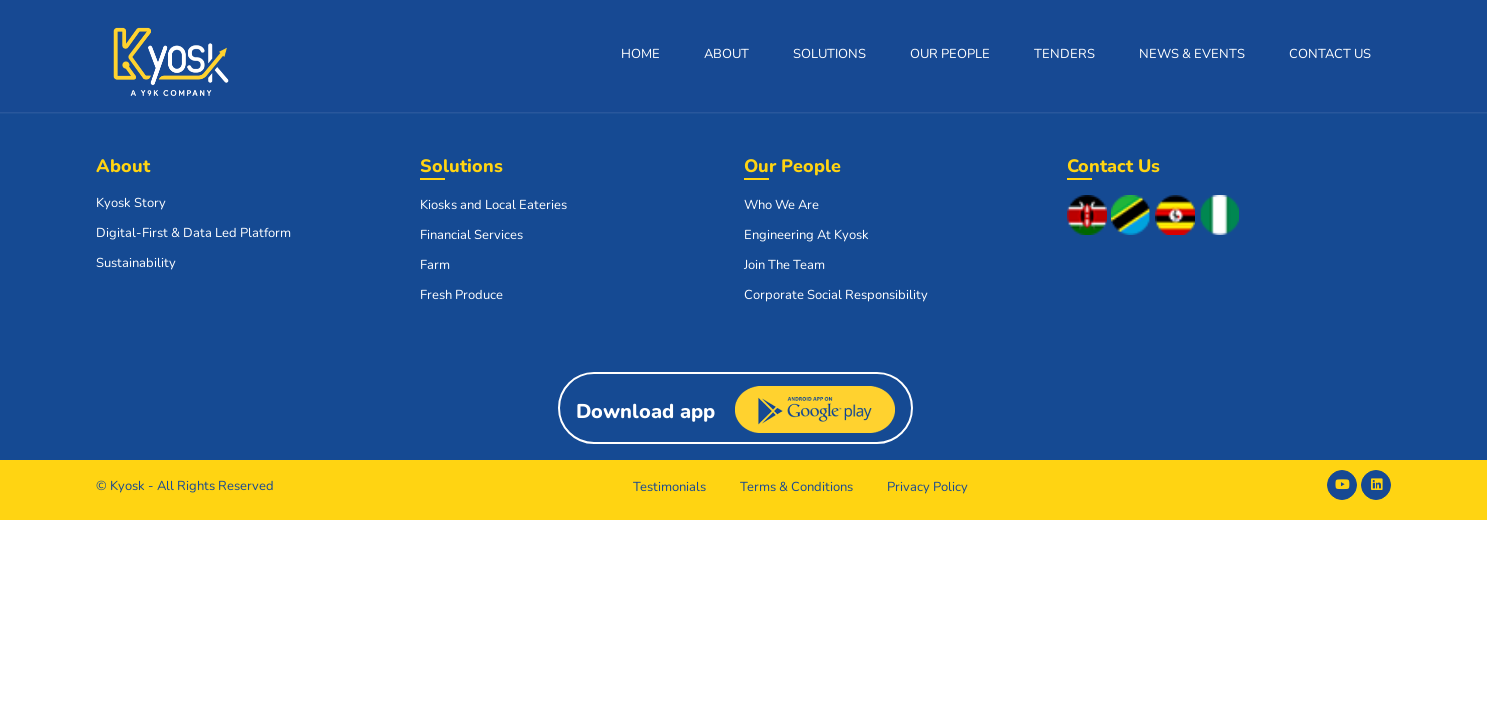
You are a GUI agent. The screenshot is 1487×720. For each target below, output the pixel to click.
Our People (950, 54)
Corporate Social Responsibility (836, 295)
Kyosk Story (131, 203)
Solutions (829, 54)
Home (640, 54)
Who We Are (781, 205)
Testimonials (669, 487)
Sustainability (136, 263)
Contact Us (1330, 54)
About (726, 54)
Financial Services (471, 235)
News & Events (1192, 54)
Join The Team (784, 265)
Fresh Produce (461, 295)
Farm (435, 265)
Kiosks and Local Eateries (493, 205)
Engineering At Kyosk (806, 235)
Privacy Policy (927, 487)
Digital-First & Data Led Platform (193, 233)
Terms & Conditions (796, 487)
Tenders (1064, 54)
